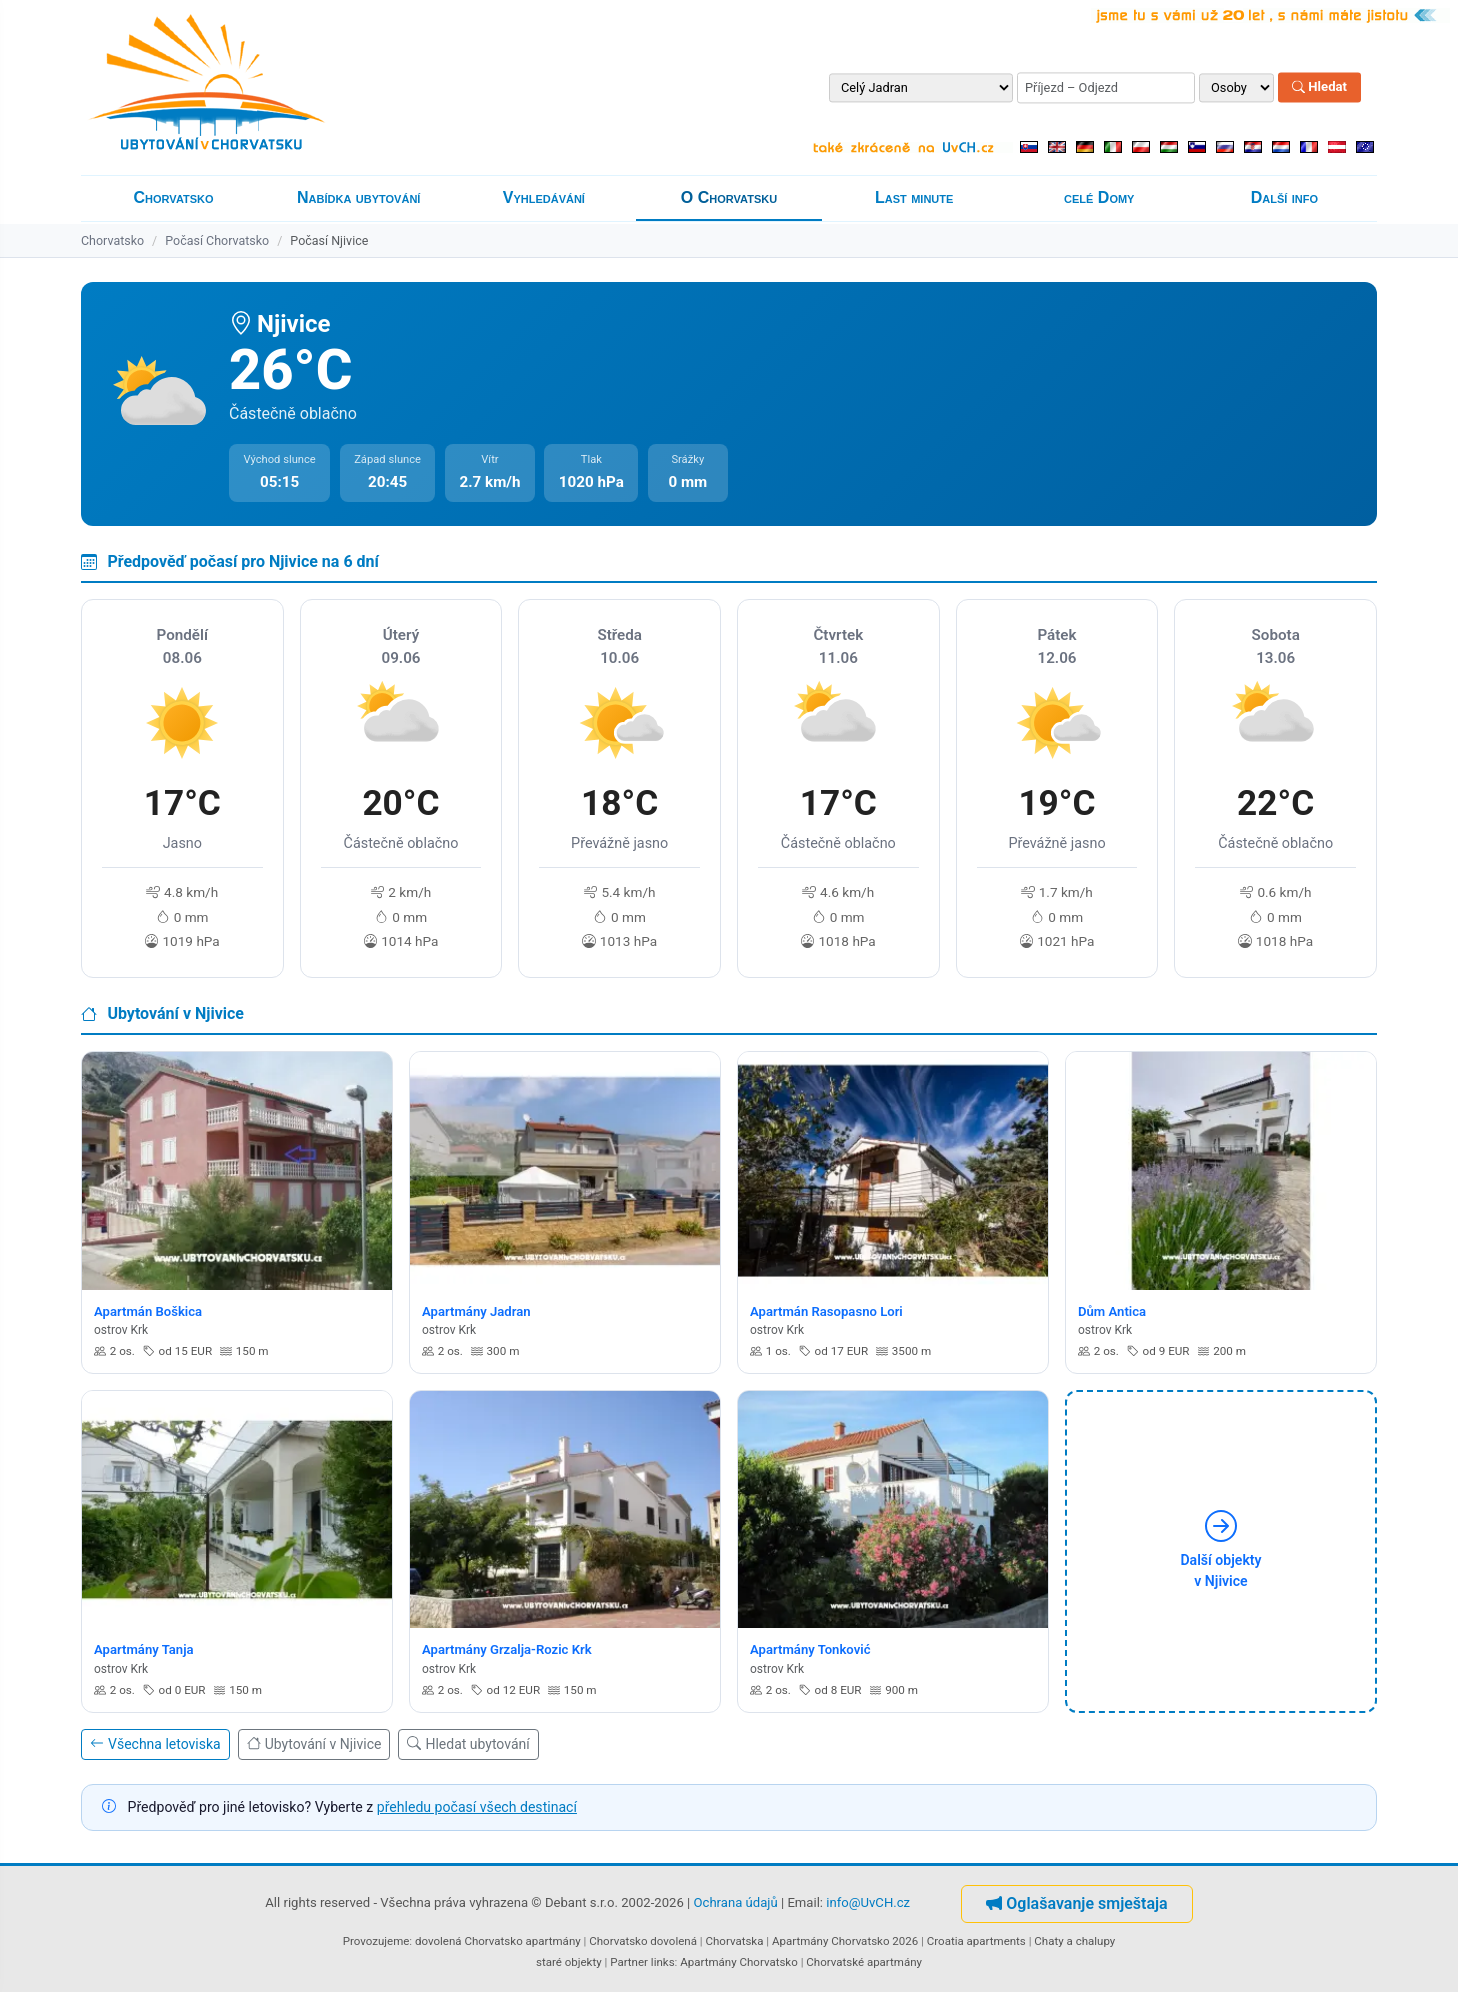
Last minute (914, 197)
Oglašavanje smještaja (1076, 1903)
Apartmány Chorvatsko (739, 1962)
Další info (1284, 197)
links (663, 1962)
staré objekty (569, 1962)
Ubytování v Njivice (314, 1744)
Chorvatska (734, 1941)
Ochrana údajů (736, 1902)
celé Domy (1099, 197)
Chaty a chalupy (1074, 1941)
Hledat (1319, 87)
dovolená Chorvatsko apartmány (498, 1941)
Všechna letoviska (155, 1744)
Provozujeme (376, 1941)
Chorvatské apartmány (864, 1962)
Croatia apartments (976, 1941)
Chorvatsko (174, 197)
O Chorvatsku (729, 197)
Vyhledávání (544, 197)
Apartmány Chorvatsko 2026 (845, 1941)
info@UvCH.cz (868, 1902)
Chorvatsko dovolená (643, 1941)
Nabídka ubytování (358, 197)
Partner (629, 1962)
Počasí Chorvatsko (217, 240)
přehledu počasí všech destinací (477, 1807)
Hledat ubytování (468, 1744)
